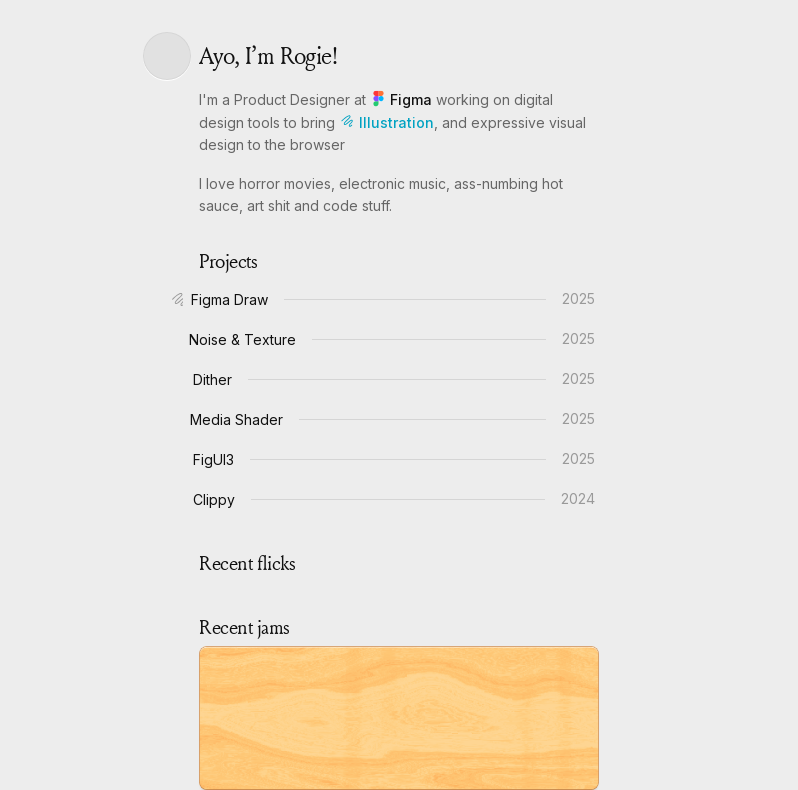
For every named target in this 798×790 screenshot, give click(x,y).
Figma (403, 99)
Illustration (386, 122)
